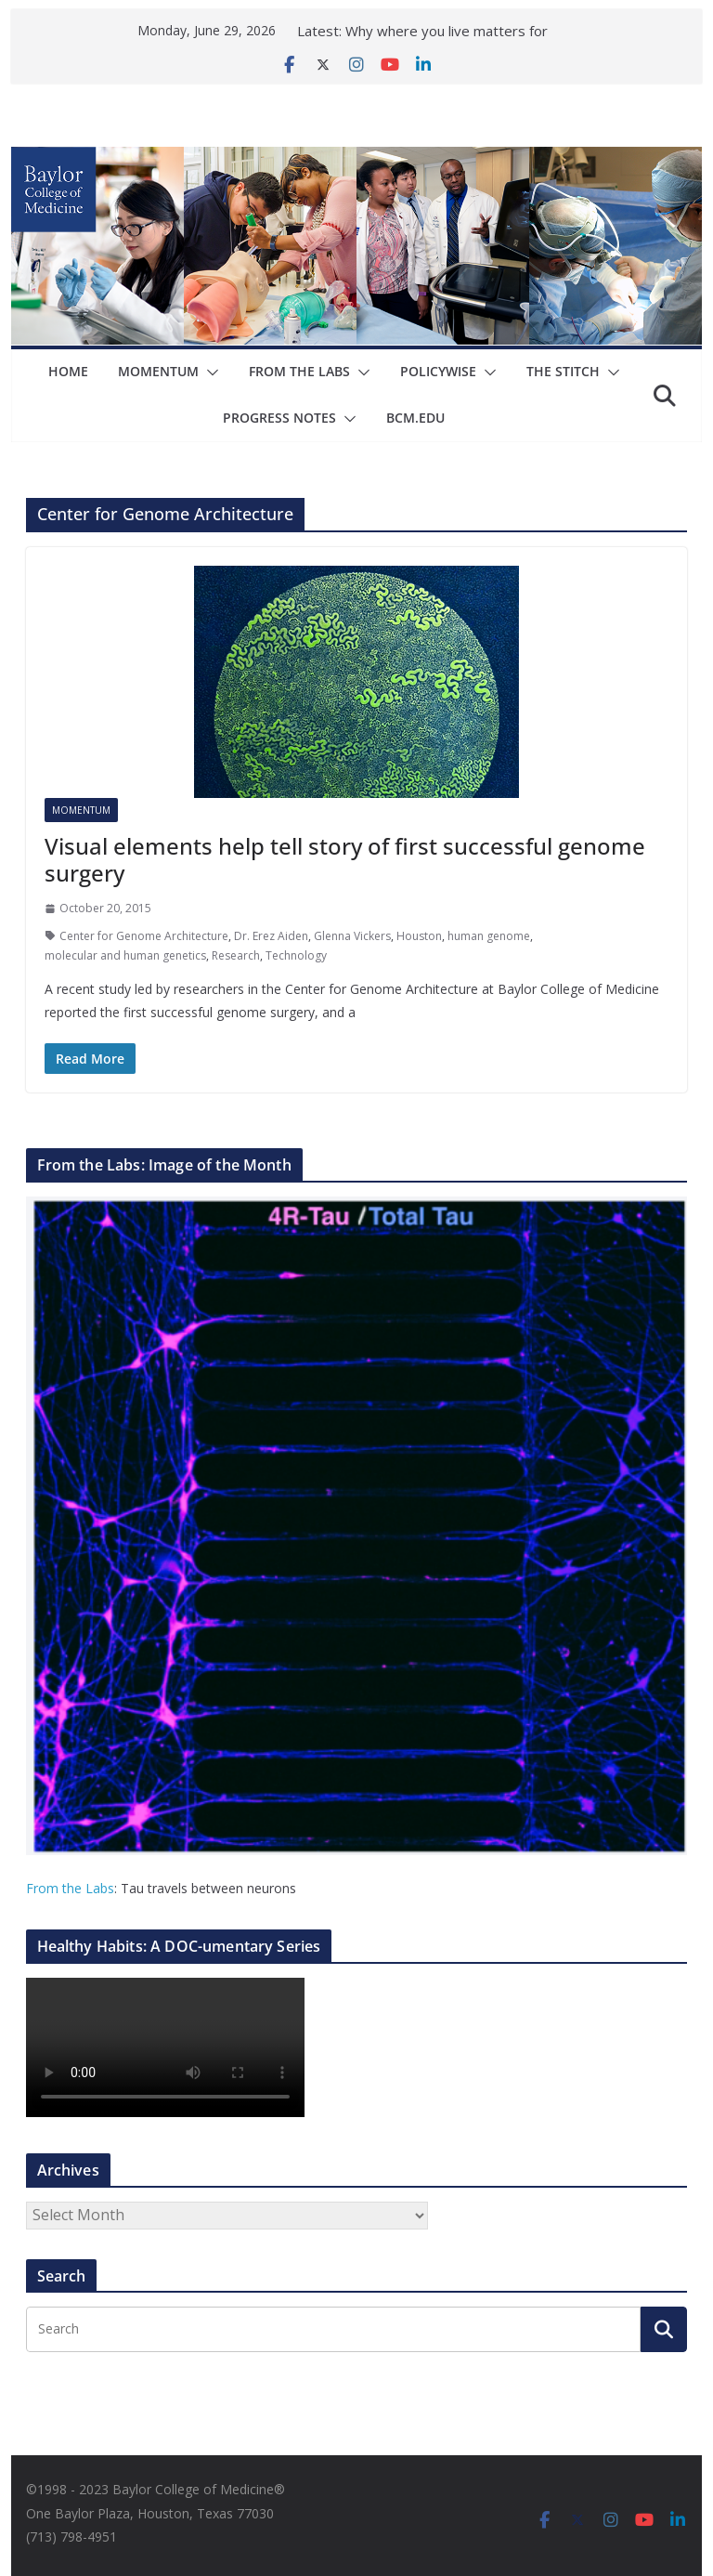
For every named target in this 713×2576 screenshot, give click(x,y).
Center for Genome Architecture (143, 936)
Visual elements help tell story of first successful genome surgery (345, 859)
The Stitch (563, 371)
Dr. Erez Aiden (271, 936)
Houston (419, 936)
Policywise (438, 371)
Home (68, 371)
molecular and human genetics (125, 955)
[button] (209, 372)
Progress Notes (279, 417)
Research (236, 955)
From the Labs (70, 1888)
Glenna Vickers (352, 936)
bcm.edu (415, 417)
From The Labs (299, 371)
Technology (296, 955)
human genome (488, 936)
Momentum (158, 371)
